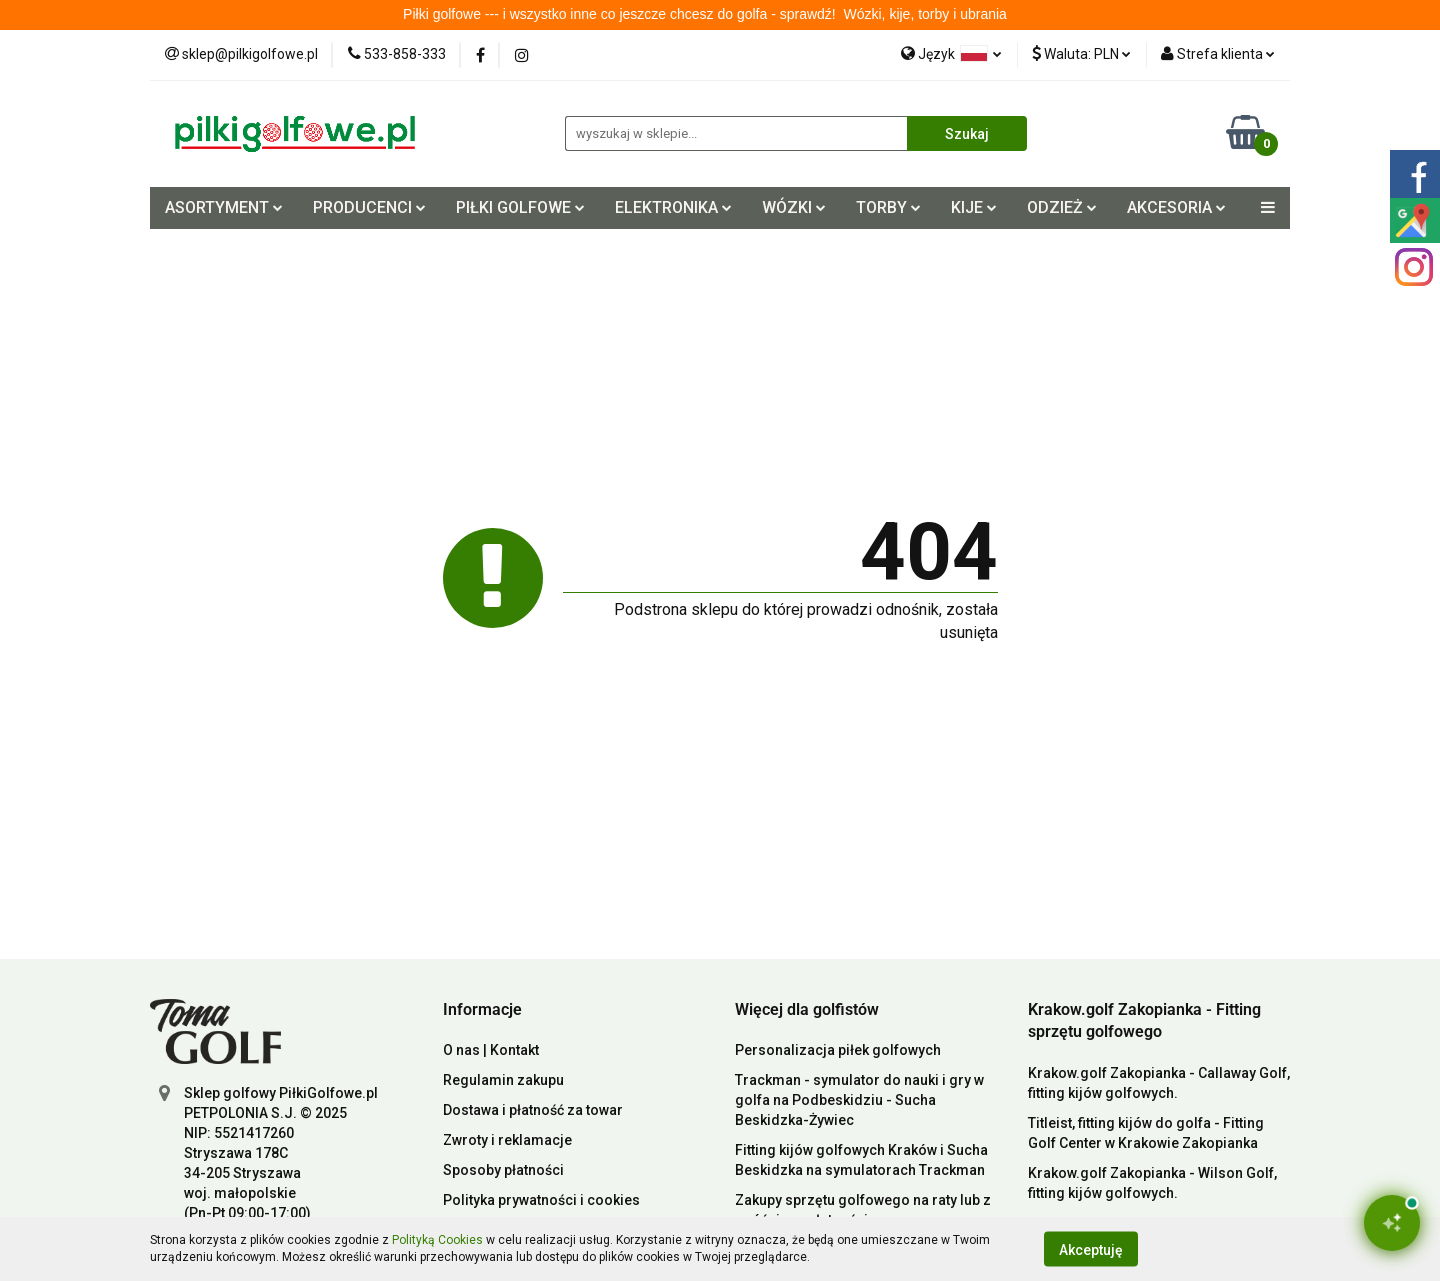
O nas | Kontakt (491, 1050)
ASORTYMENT (224, 207)
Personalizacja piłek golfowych (838, 1050)
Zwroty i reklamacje (507, 1140)
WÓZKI (794, 207)
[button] (482, 1010)
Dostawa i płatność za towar (533, 1110)
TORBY (888, 207)
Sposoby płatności (503, 1170)
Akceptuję (1091, 1249)
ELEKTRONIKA (673, 207)
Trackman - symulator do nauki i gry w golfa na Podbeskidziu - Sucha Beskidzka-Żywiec (859, 1100)
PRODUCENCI (369, 207)
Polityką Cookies (437, 1240)
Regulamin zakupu (503, 1080)
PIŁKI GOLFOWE (520, 207)
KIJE (974, 207)
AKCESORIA (1176, 207)
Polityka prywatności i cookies (541, 1200)
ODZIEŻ (1062, 207)
